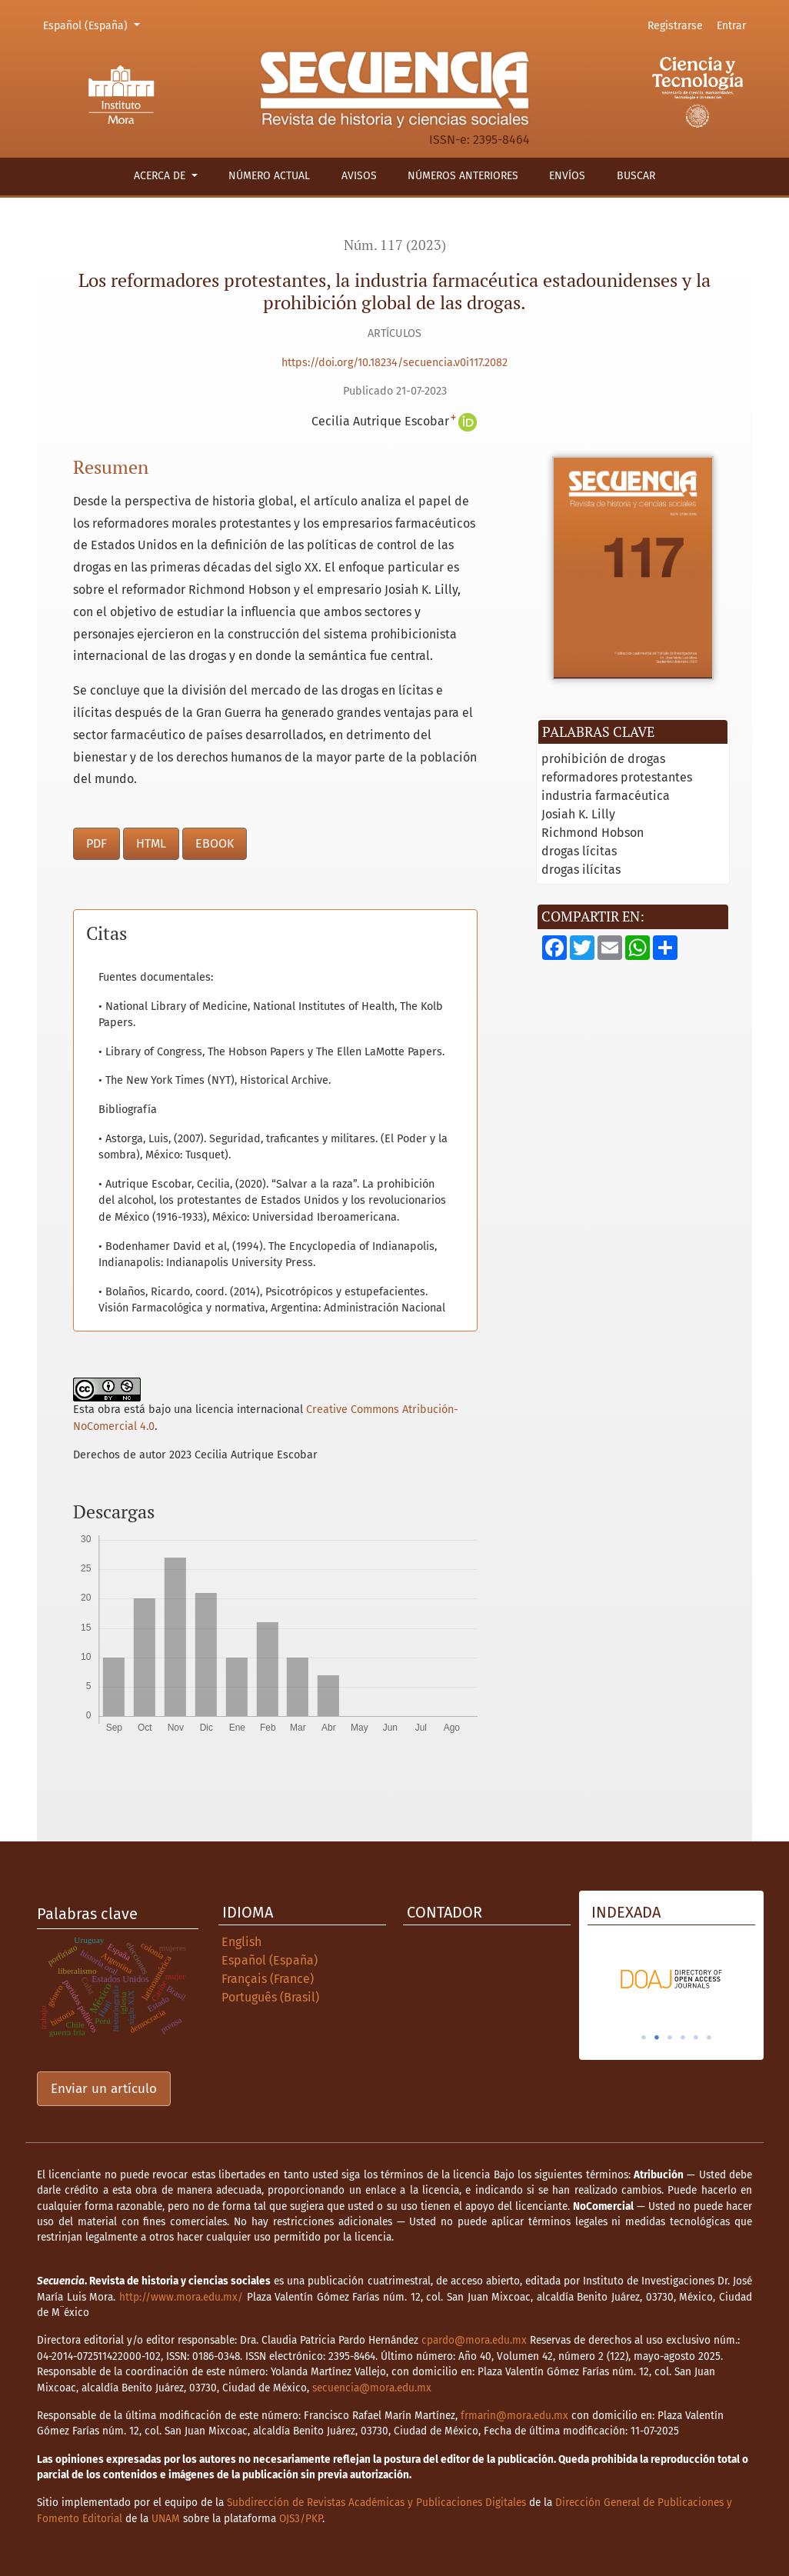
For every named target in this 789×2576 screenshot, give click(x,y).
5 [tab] (696, 2037)
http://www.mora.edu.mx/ (181, 2297)
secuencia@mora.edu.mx (371, 2387)
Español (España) (93, 24)
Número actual (269, 175)
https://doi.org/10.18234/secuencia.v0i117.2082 (394, 362)
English (241, 1941)
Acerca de (161, 175)
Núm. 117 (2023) (395, 245)
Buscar (636, 175)
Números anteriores (463, 175)
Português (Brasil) (270, 1997)
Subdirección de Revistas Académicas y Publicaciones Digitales (376, 2502)
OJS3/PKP (300, 2518)
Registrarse (675, 25)
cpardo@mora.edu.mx (474, 2340)
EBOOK (214, 843)
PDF (96, 843)
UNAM (165, 2518)
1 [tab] (643, 2037)
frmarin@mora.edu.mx (514, 2415)
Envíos (567, 175)
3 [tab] (669, 2037)
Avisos (359, 175)
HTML (151, 843)
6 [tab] (709, 2037)
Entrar (731, 25)
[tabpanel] (671, 1979)
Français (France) (267, 1978)
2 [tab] (656, 2037)
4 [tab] (683, 2037)
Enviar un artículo (104, 2089)
